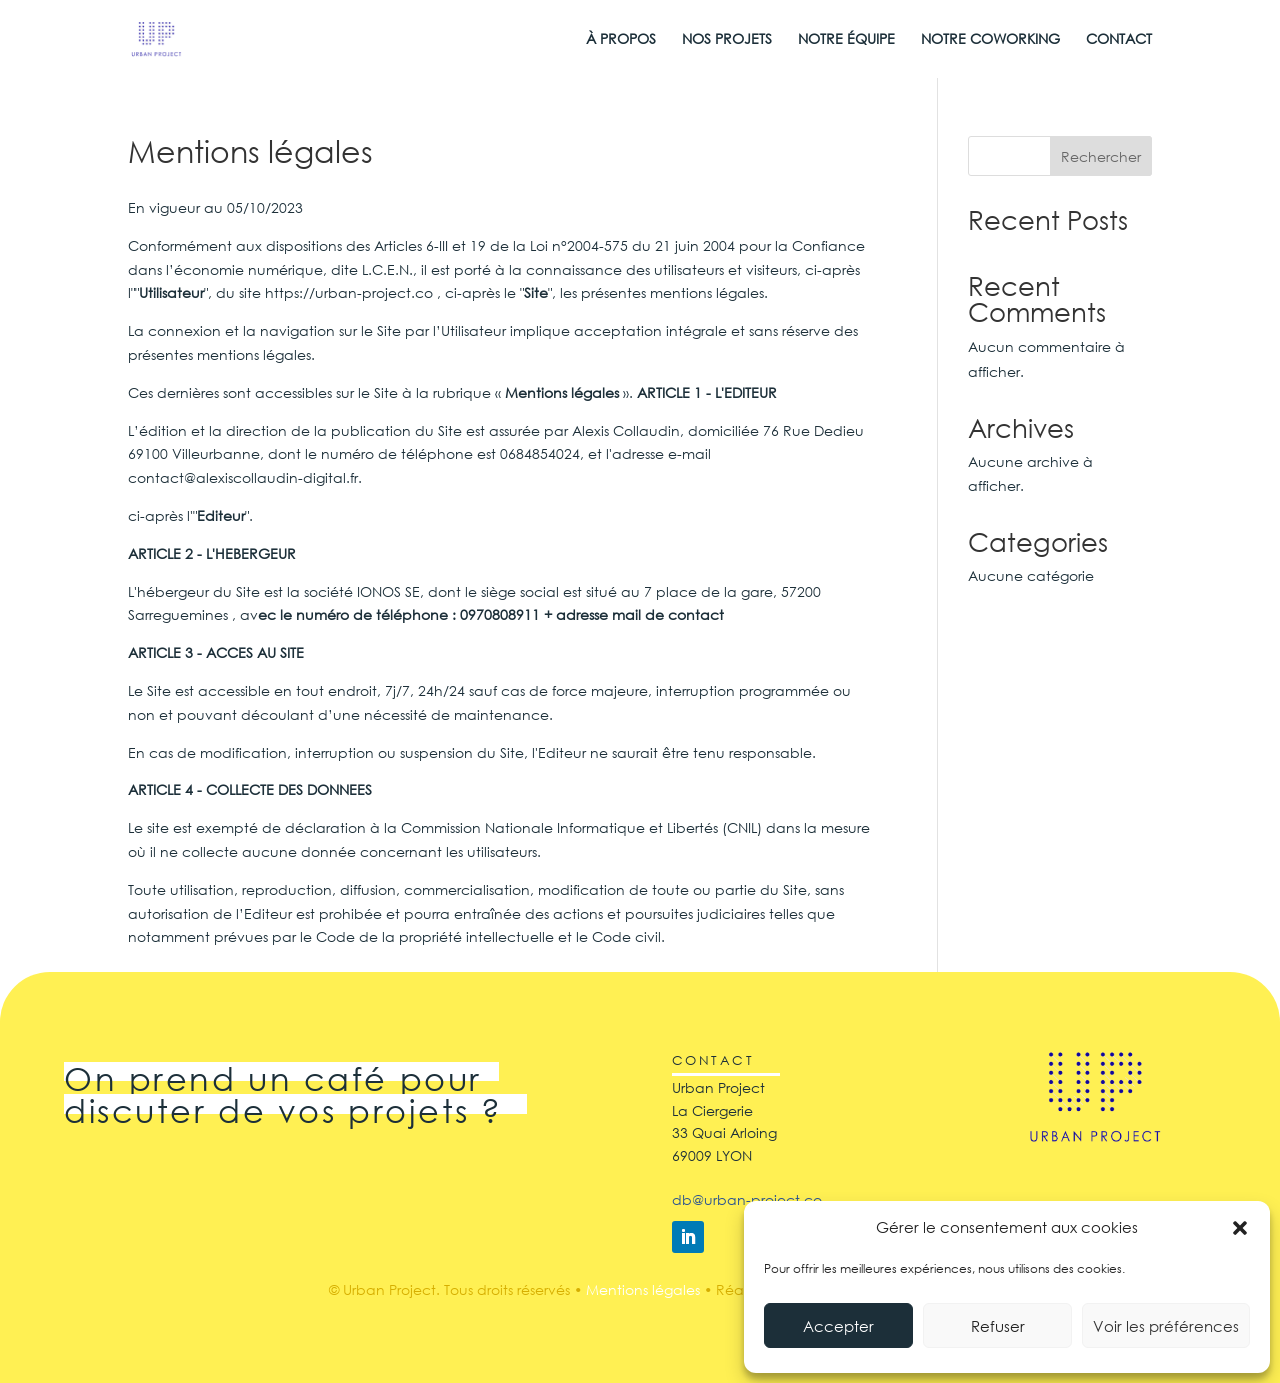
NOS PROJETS (727, 40)
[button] (1240, 1228)
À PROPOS (621, 40)
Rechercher (1101, 156)
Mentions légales (643, 1289)
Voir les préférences (1166, 1326)
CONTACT (1119, 40)
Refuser (998, 1326)
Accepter (838, 1326)
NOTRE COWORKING (990, 40)
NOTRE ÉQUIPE (846, 40)
